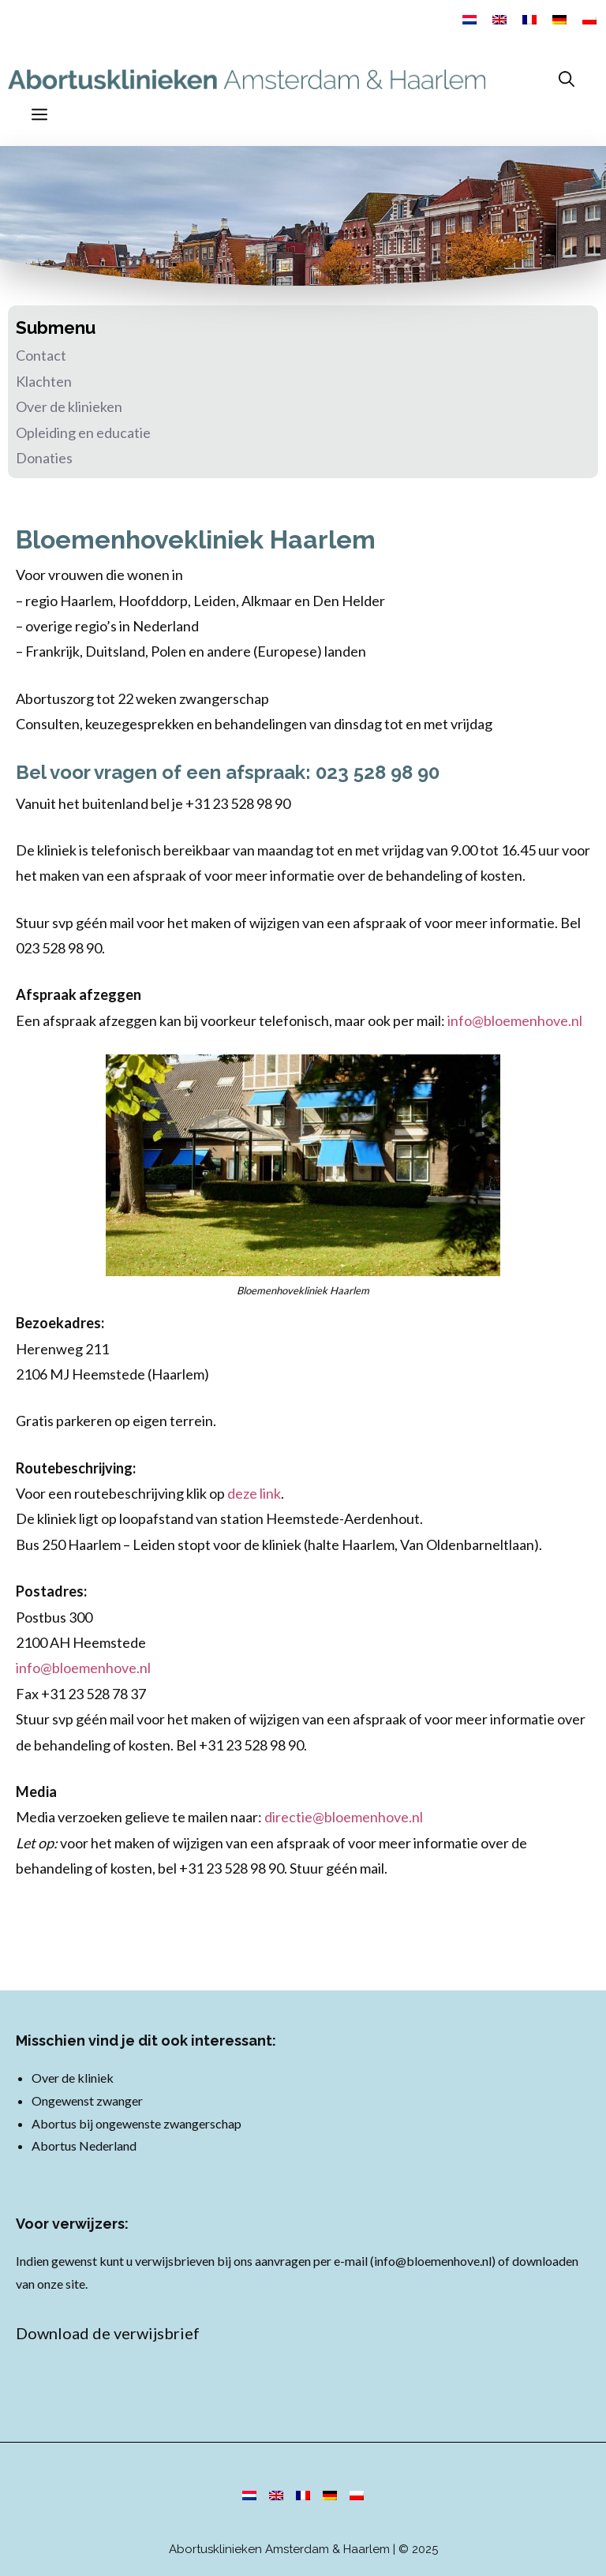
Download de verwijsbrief (108, 2332)
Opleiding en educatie (83, 432)
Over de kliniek (73, 2077)
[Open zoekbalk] (566, 79)
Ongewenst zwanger (87, 2100)
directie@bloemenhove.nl (343, 1816)
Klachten (44, 381)
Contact (41, 355)
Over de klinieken (69, 406)
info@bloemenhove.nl (514, 1020)
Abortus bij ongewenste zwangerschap (136, 2123)
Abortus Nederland (84, 2145)
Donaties (44, 457)
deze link (254, 1493)
